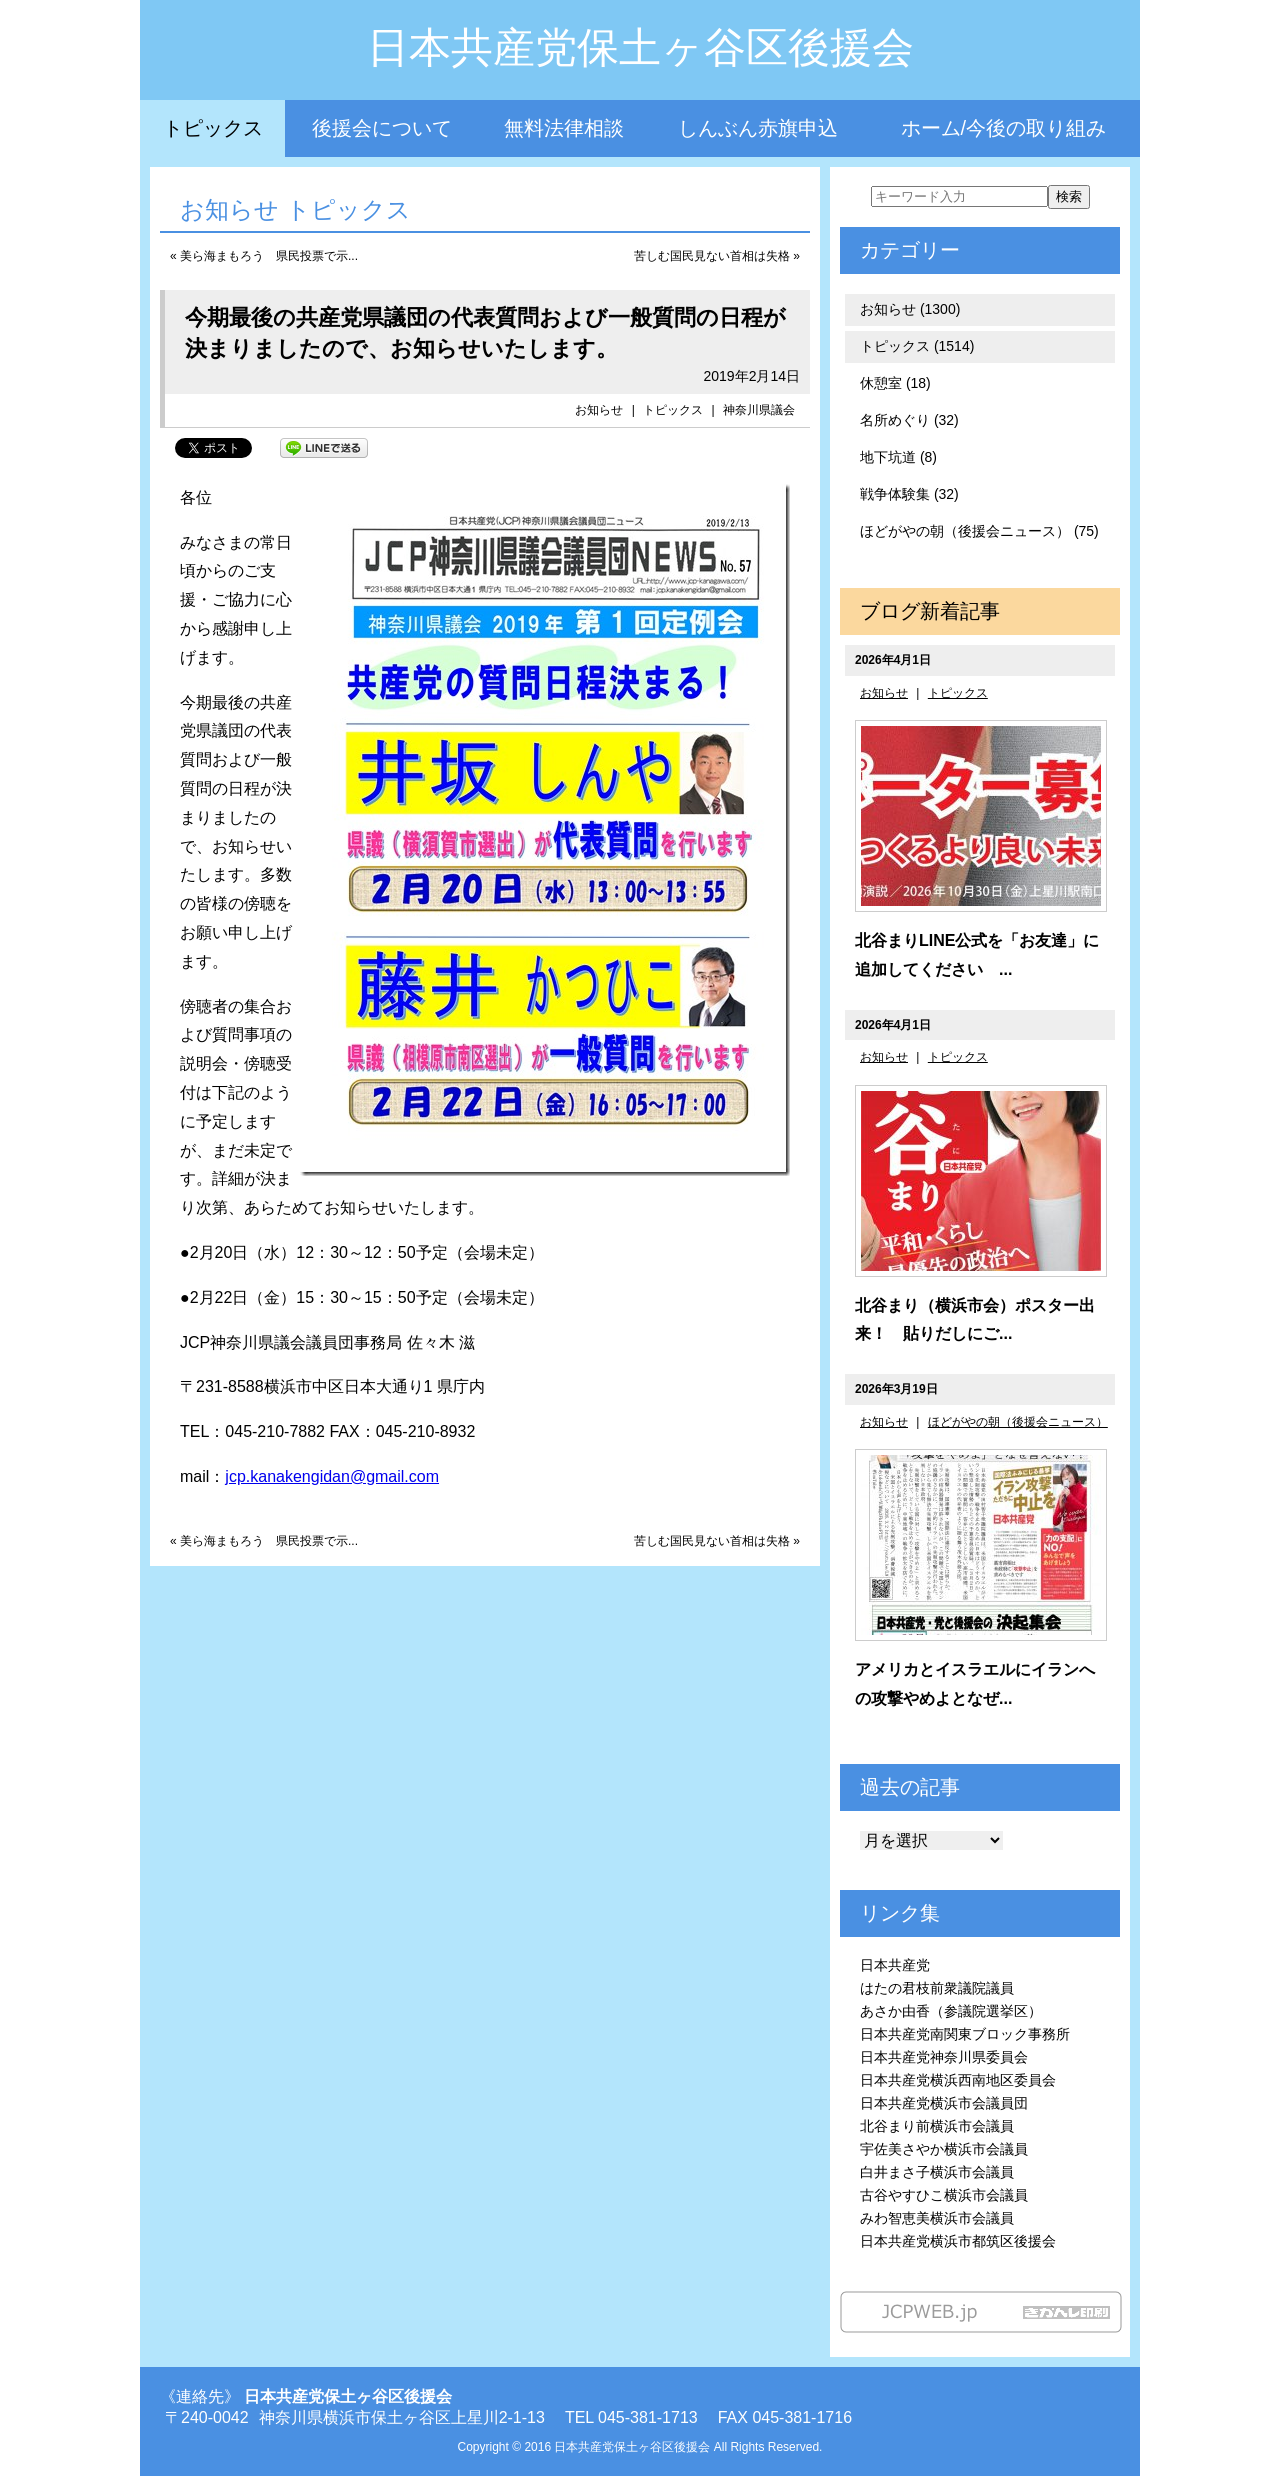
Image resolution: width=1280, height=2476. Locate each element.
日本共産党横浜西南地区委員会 (958, 2080)
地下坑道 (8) (898, 457)
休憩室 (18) (895, 383)
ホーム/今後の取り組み (1004, 128)
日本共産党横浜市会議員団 (944, 2103)
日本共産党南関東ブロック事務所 (965, 2034)
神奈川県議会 (759, 410)
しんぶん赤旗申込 (758, 128)
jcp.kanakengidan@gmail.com (332, 1476)
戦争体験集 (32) (909, 494)
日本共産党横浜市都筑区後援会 (958, 2241)
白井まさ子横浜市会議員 (937, 2172)
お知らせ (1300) (910, 309)
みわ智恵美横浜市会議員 (937, 2218)
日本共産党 (895, 1965)
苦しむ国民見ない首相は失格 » (717, 256)
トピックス (213, 128)
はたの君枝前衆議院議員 (937, 1988)
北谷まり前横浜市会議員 (937, 2126)
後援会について (382, 128)
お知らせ (599, 410)
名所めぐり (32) (909, 420)
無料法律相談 (564, 128)
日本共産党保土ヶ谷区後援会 (640, 47)
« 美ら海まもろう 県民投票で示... (264, 256)
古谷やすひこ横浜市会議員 (944, 2195)
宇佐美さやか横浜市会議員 (944, 2149)
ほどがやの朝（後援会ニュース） (1018, 1422)
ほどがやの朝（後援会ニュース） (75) (979, 531)
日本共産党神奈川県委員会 (944, 2057)
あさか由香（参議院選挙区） (951, 2011)
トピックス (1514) (917, 346)
